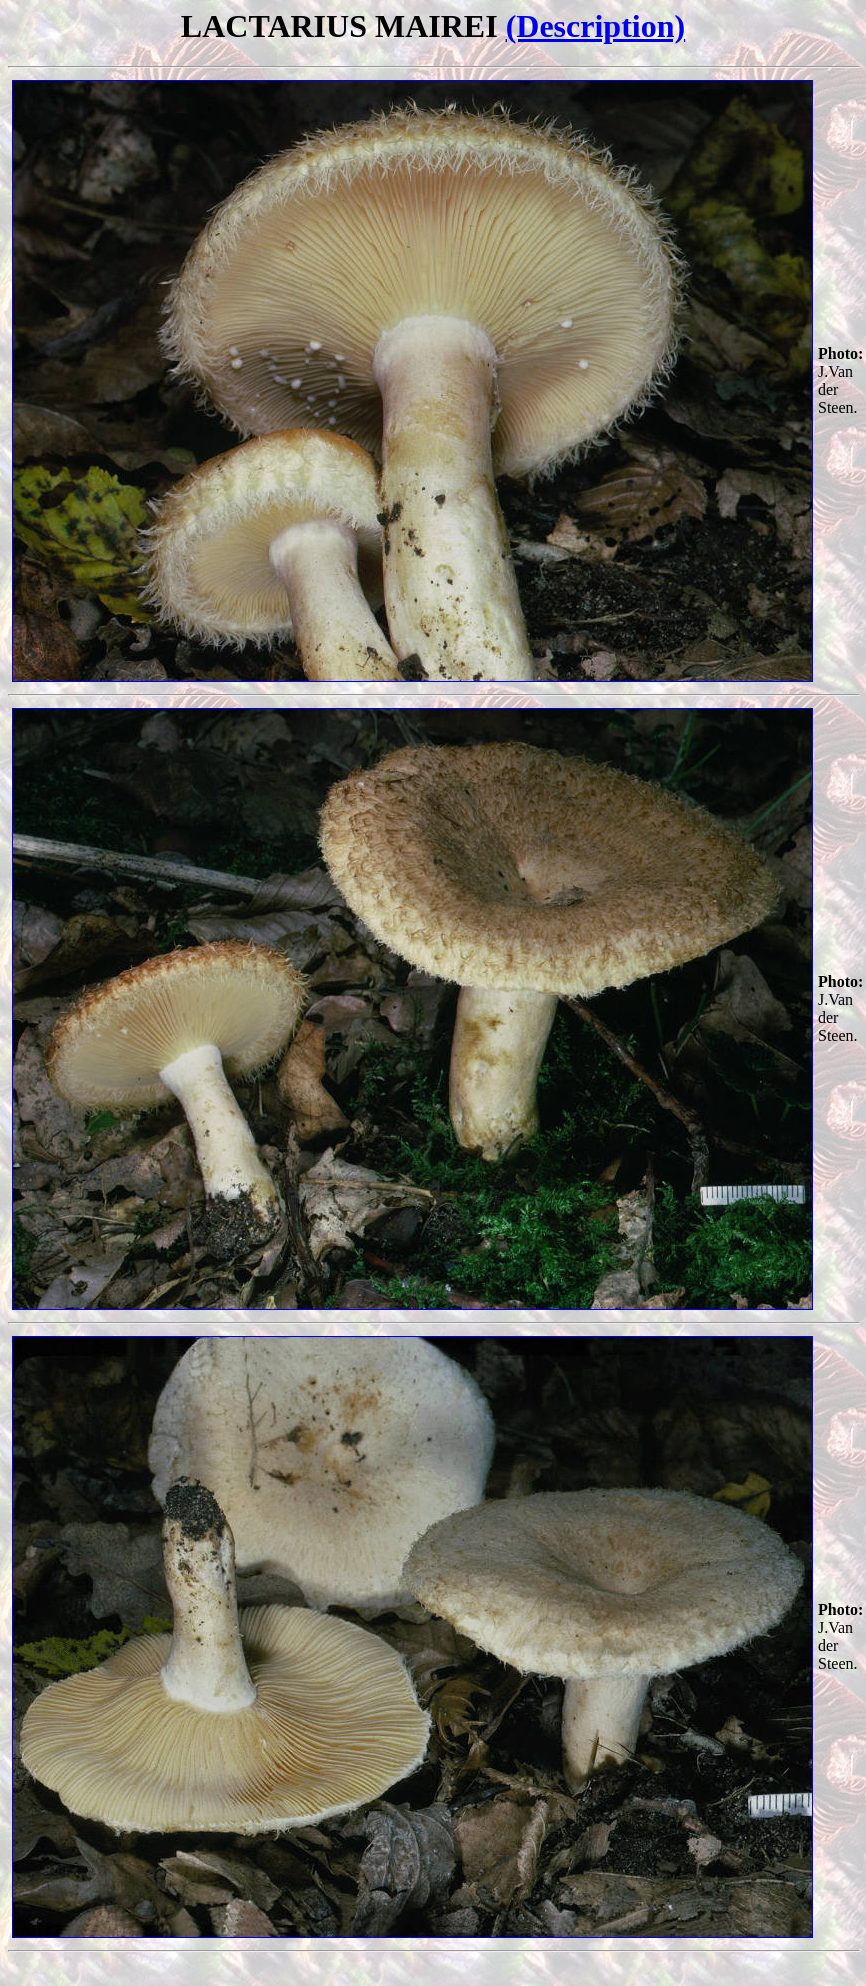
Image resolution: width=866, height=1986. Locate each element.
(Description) (596, 26)
